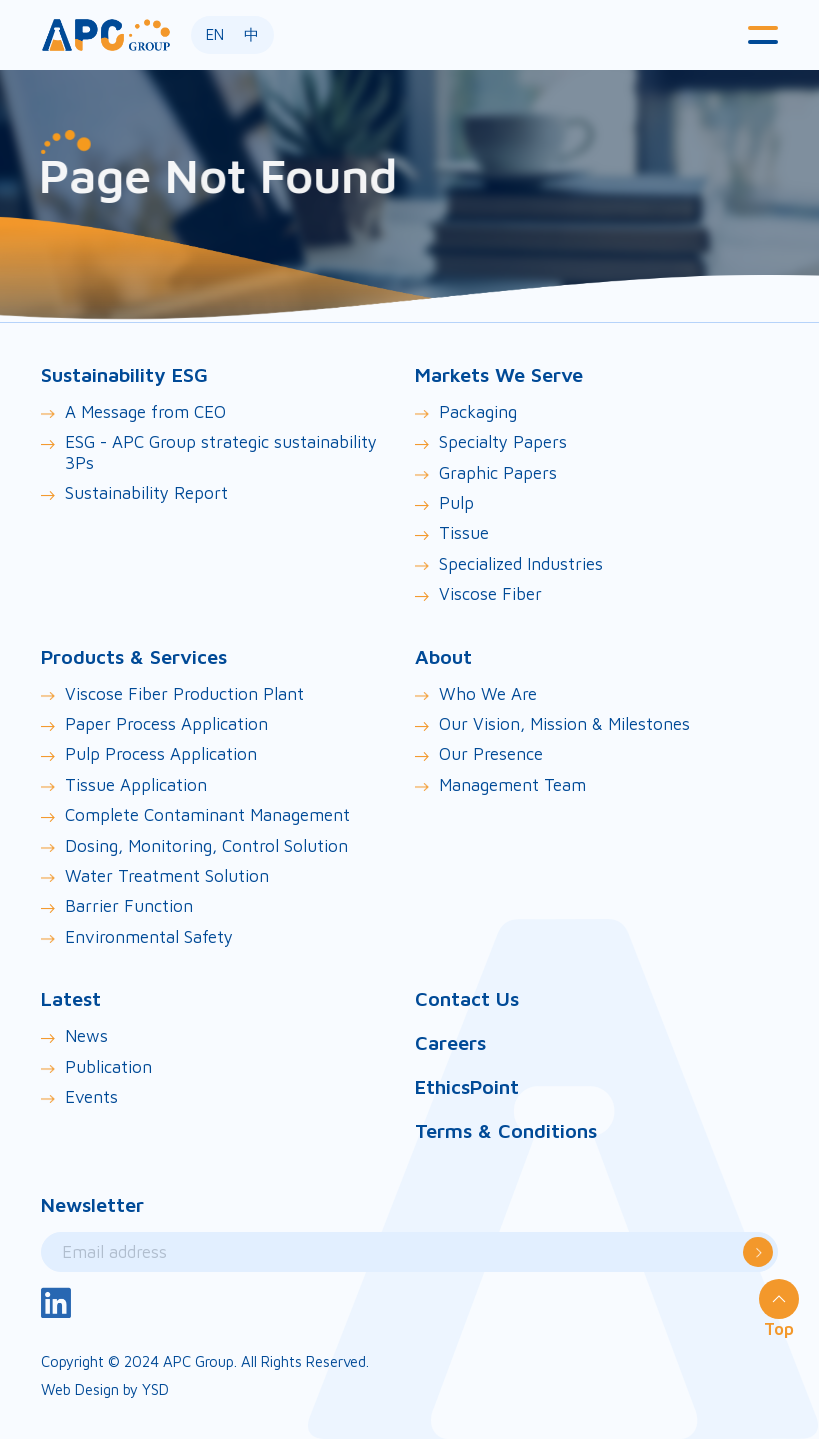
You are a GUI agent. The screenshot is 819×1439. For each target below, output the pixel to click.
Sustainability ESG (124, 374)
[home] (106, 34)
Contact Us (467, 998)
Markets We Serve (499, 374)
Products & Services (134, 656)
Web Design (80, 1389)
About (443, 656)
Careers (450, 1042)
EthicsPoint (467, 1086)
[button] (763, 35)
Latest (71, 998)
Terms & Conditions (506, 1130)
